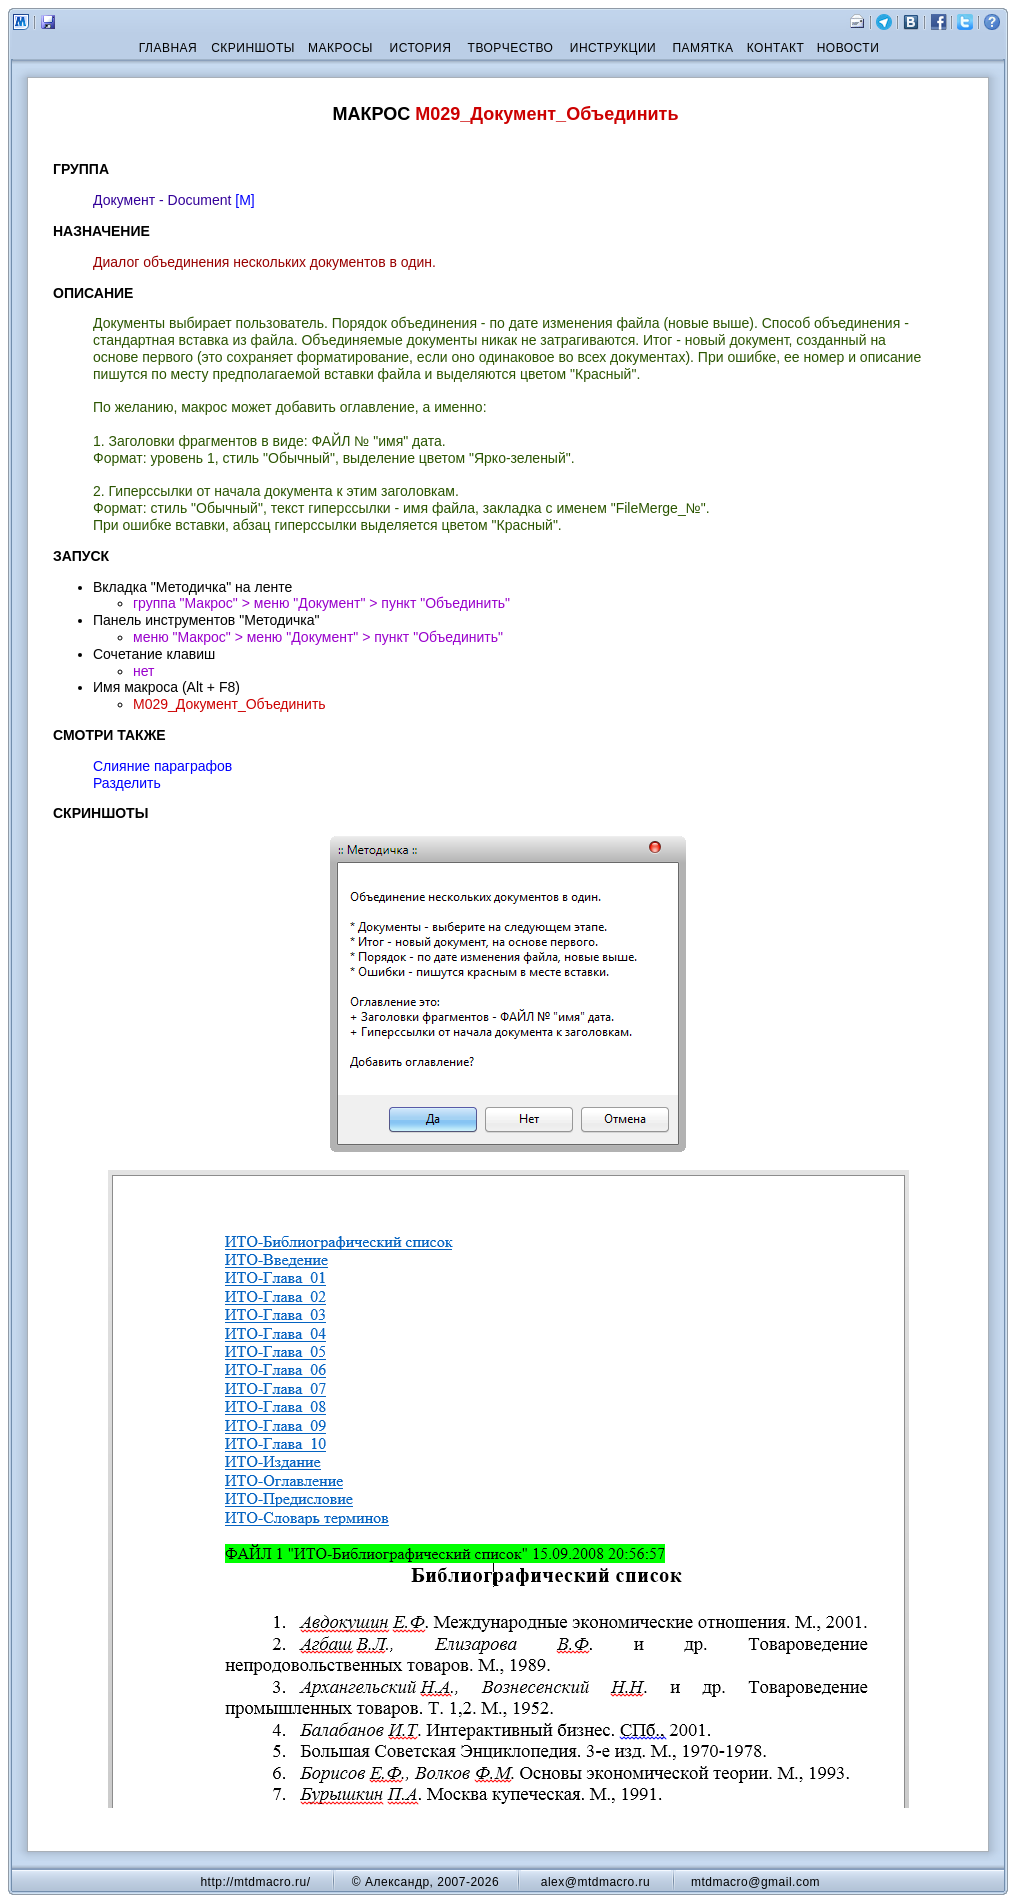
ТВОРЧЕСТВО (511, 48)
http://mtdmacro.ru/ (255, 1882)
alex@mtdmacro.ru (596, 1882)
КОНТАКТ (776, 48)
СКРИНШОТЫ (253, 48)
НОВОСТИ (848, 48)
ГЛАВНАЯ (168, 48)
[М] (244, 200)
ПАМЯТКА (702, 48)
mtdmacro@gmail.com (755, 1882)
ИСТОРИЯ (421, 48)
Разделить (127, 783)
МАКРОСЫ (340, 48)
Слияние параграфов (162, 766)
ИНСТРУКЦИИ (613, 48)
